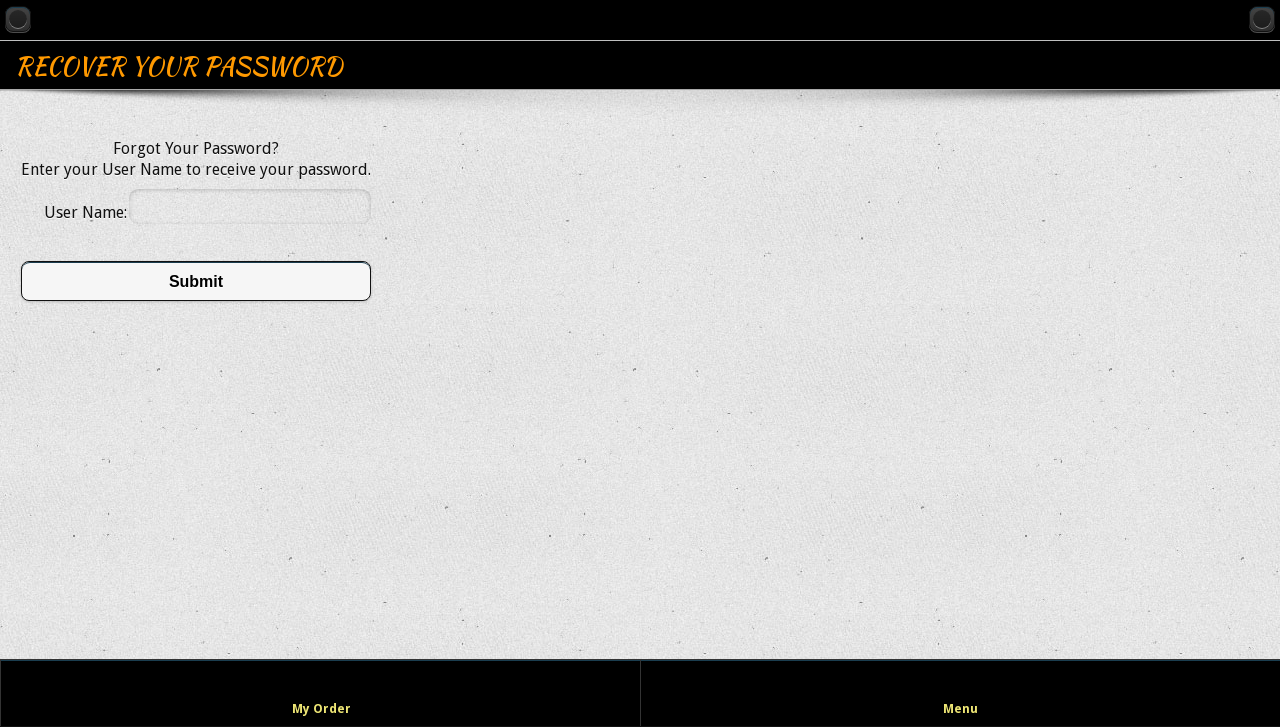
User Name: (85, 212)
